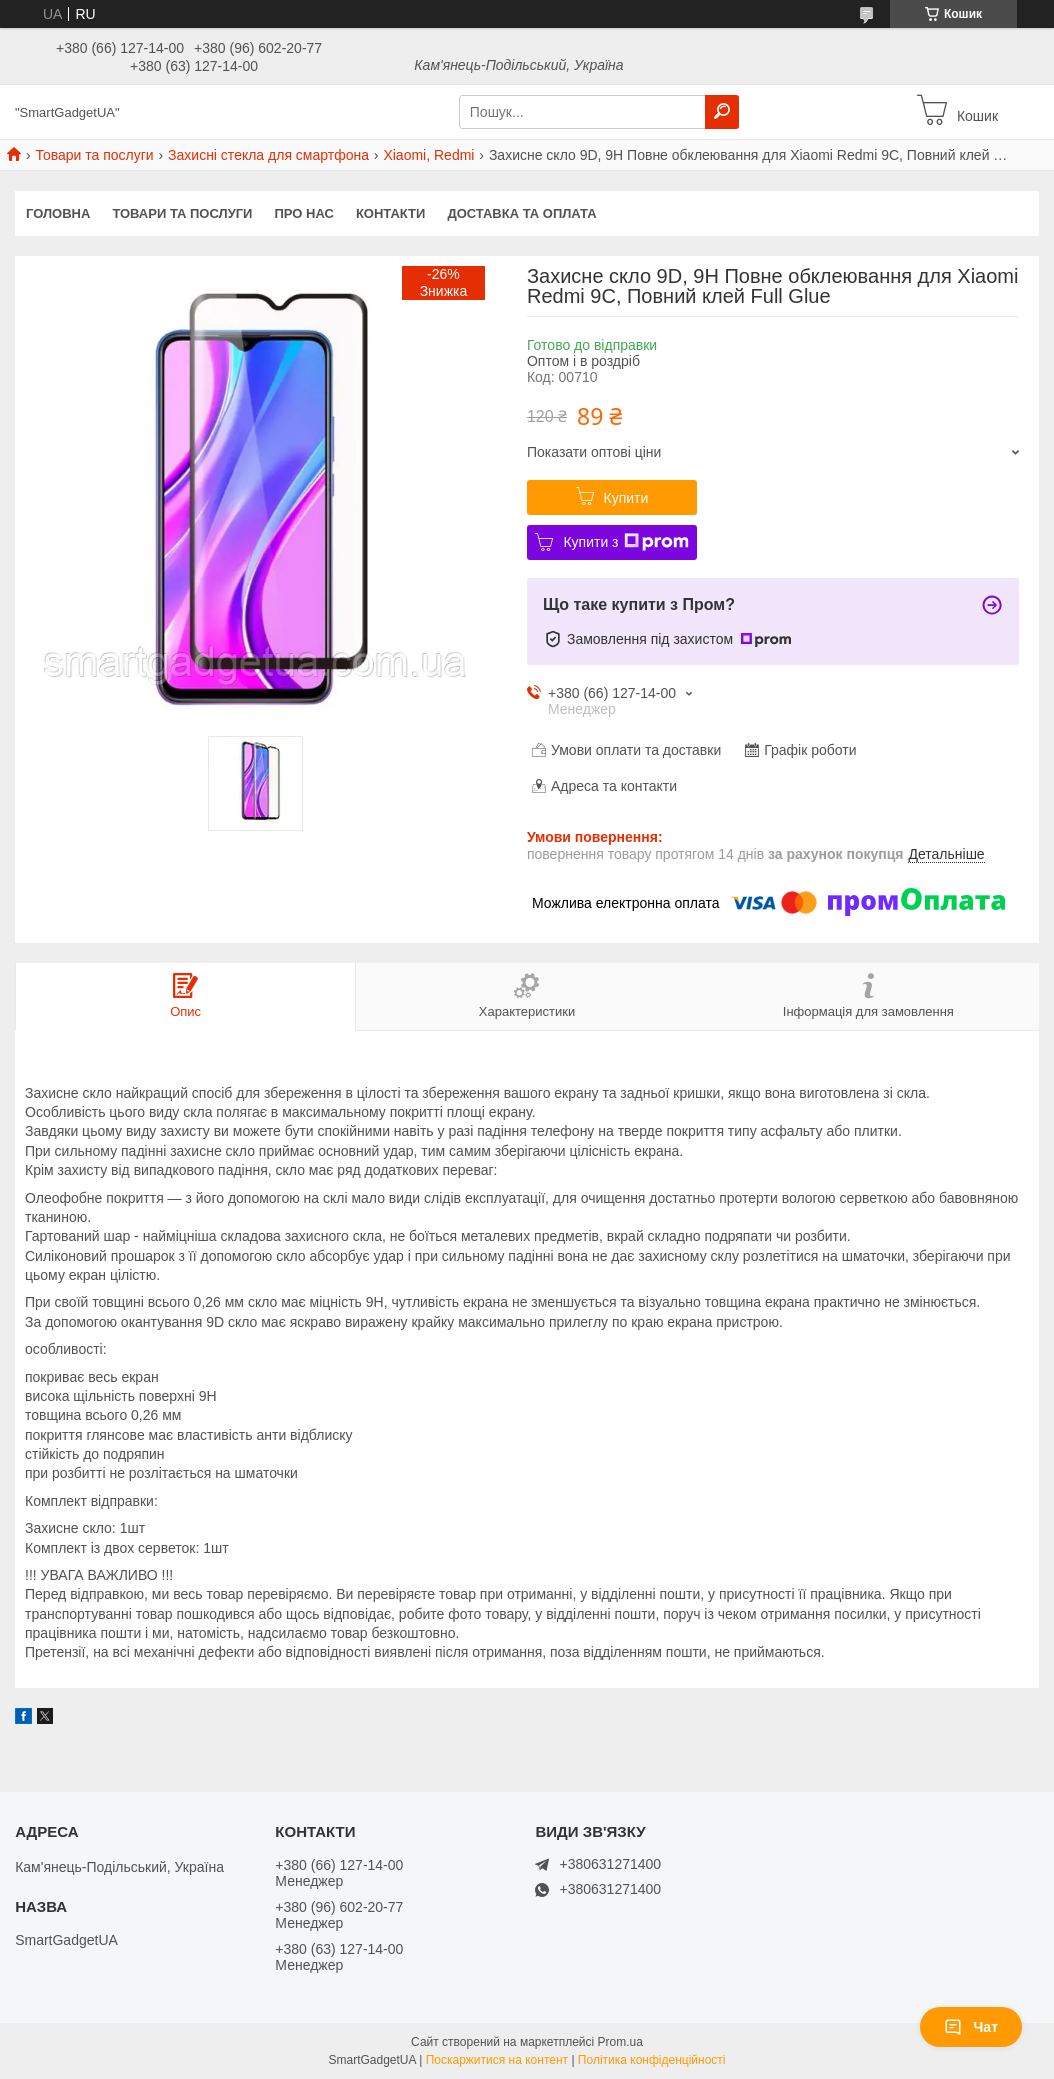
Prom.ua (620, 2042)
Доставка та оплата (521, 213)
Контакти (391, 213)
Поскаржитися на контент (497, 2060)
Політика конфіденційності (652, 2060)
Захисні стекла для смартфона (268, 155)
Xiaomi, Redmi (428, 155)
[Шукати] (722, 112)
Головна (58, 213)
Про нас (303, 213)
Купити (626, 498)
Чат (971, 2027)
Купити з (625, 542)
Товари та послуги (94, 155)
